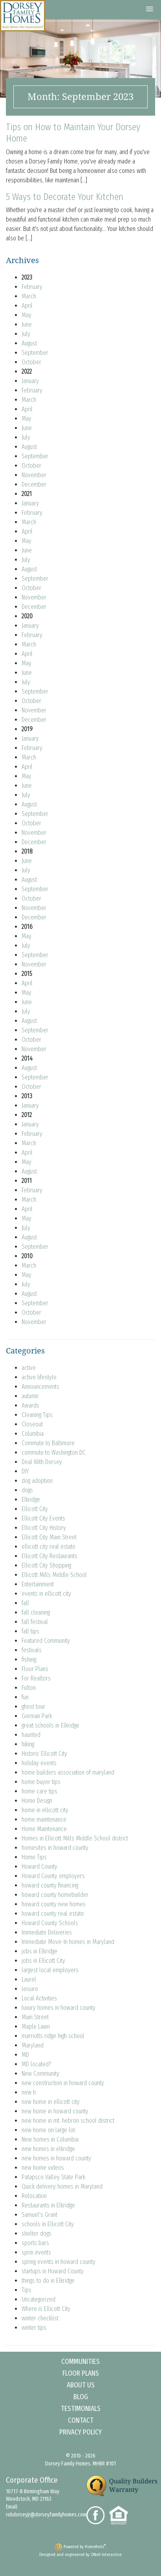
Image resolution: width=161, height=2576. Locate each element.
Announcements (40, 1386)
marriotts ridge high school (53, 2036)
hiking (28, 1744)
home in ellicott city (45, 1810)
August (29, 343)
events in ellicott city (46, 1593)
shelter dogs (36, 2233)
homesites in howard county (55, 1847)
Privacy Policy (80, 2432)
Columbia (33, 1433)
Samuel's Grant (39, 2214)
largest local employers (50, 1970)
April (27, 305)
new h (29, 2092)
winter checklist (40, 2318)
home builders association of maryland (68, 1772)
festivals (32, 1650)
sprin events (36, 2252)
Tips (26, 2290)
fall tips (30, 1631)
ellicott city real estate (48, 1546)
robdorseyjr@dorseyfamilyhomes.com (46, 2514)
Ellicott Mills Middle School (54, 1575)
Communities (80, 2361)
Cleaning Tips (37, 1415)
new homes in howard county (56, 2158)
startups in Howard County (53, 2271)
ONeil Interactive (106, 2554)
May (26, 315)
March (29, 296)
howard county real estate (53, 1913)
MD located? (36, 2064)
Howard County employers (53, 1876)
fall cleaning (36, 1612)
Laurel (29, 1979)
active (29, 1368)
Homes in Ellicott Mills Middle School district (75, 1838)
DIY (25, 1471)
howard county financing (50, 1885)
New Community (40, 2073)
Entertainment (38, 1584)
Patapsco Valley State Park (53, 2177)
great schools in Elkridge (50, 1725)
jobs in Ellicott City (43, 1960)
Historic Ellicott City (44, 1753)
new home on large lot (48, 2130)
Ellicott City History (44, 1527)
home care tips (39, 1791)
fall (25, 1603)
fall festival (35, 1622)
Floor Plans (35, 1669)
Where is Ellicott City (46, 2309)
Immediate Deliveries (47, 1932)
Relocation (34, 2196)
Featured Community (46, 1640)
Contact (80, 2420)
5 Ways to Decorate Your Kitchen (64, 196)
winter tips (34, 2327)
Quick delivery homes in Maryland (62, 2186)
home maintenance (44, 1819)
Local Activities (39, 1998)
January (30, 381)
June (27, 324)
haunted (31, 1735)
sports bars (35, 2243)
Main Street (35, 2017)
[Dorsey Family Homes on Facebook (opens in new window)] (98, 2515)
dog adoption (37, 1480)
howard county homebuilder (55, 1894)
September (35, 352)
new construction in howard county (63, 2083)
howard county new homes (54, 1904)
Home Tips (34, 1857)
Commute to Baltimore (48, 1443)
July (26, 334)
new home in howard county (55, 2111)
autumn (30, 1396)
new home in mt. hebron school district (68, 2120)
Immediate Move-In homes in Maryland (68, 1942)
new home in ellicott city (51, 2101)
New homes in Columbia (50, 2139)
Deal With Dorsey (42, 1462)
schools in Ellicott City (48, 2224)
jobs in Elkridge (39, 1951)
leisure (30, 1989)
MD (25, 2054)
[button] (149, 9)
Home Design (37, 1800)
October (31, 362)
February (32, 287)
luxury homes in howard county (58, 2007)
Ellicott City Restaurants (49, 1556)
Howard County (39, 1866)
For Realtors (36, 1678)
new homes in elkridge (48, 2149)
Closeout (32, 1424)
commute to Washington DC (54, 1452)
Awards (30, 1405)
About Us (81, 2385)
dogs (27, 1490)
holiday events (39, 1763)
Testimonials (81, 2408)
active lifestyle (39, 1377)
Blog (80, 2397)
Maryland (33, 2045)
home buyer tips (41, 1782)
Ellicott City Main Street (49, 1537)
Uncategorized (38, 2299)
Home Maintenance (44, 1829)
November (34, 475)
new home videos (43, 2167)
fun (25, 1697)
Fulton (29, 1687)
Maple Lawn (36, 2026)
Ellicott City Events (43, 1518)
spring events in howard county (58, 2261)
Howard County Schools (50, 1923)
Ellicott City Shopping (46, 1565)
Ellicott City (35, 1509)
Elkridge (31, 1499)
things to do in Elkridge (48, 2280)
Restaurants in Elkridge (48, 2205)
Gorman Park (37, 1716)
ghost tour (33, 1706)
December (34, 484)
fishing (29, 1659)
